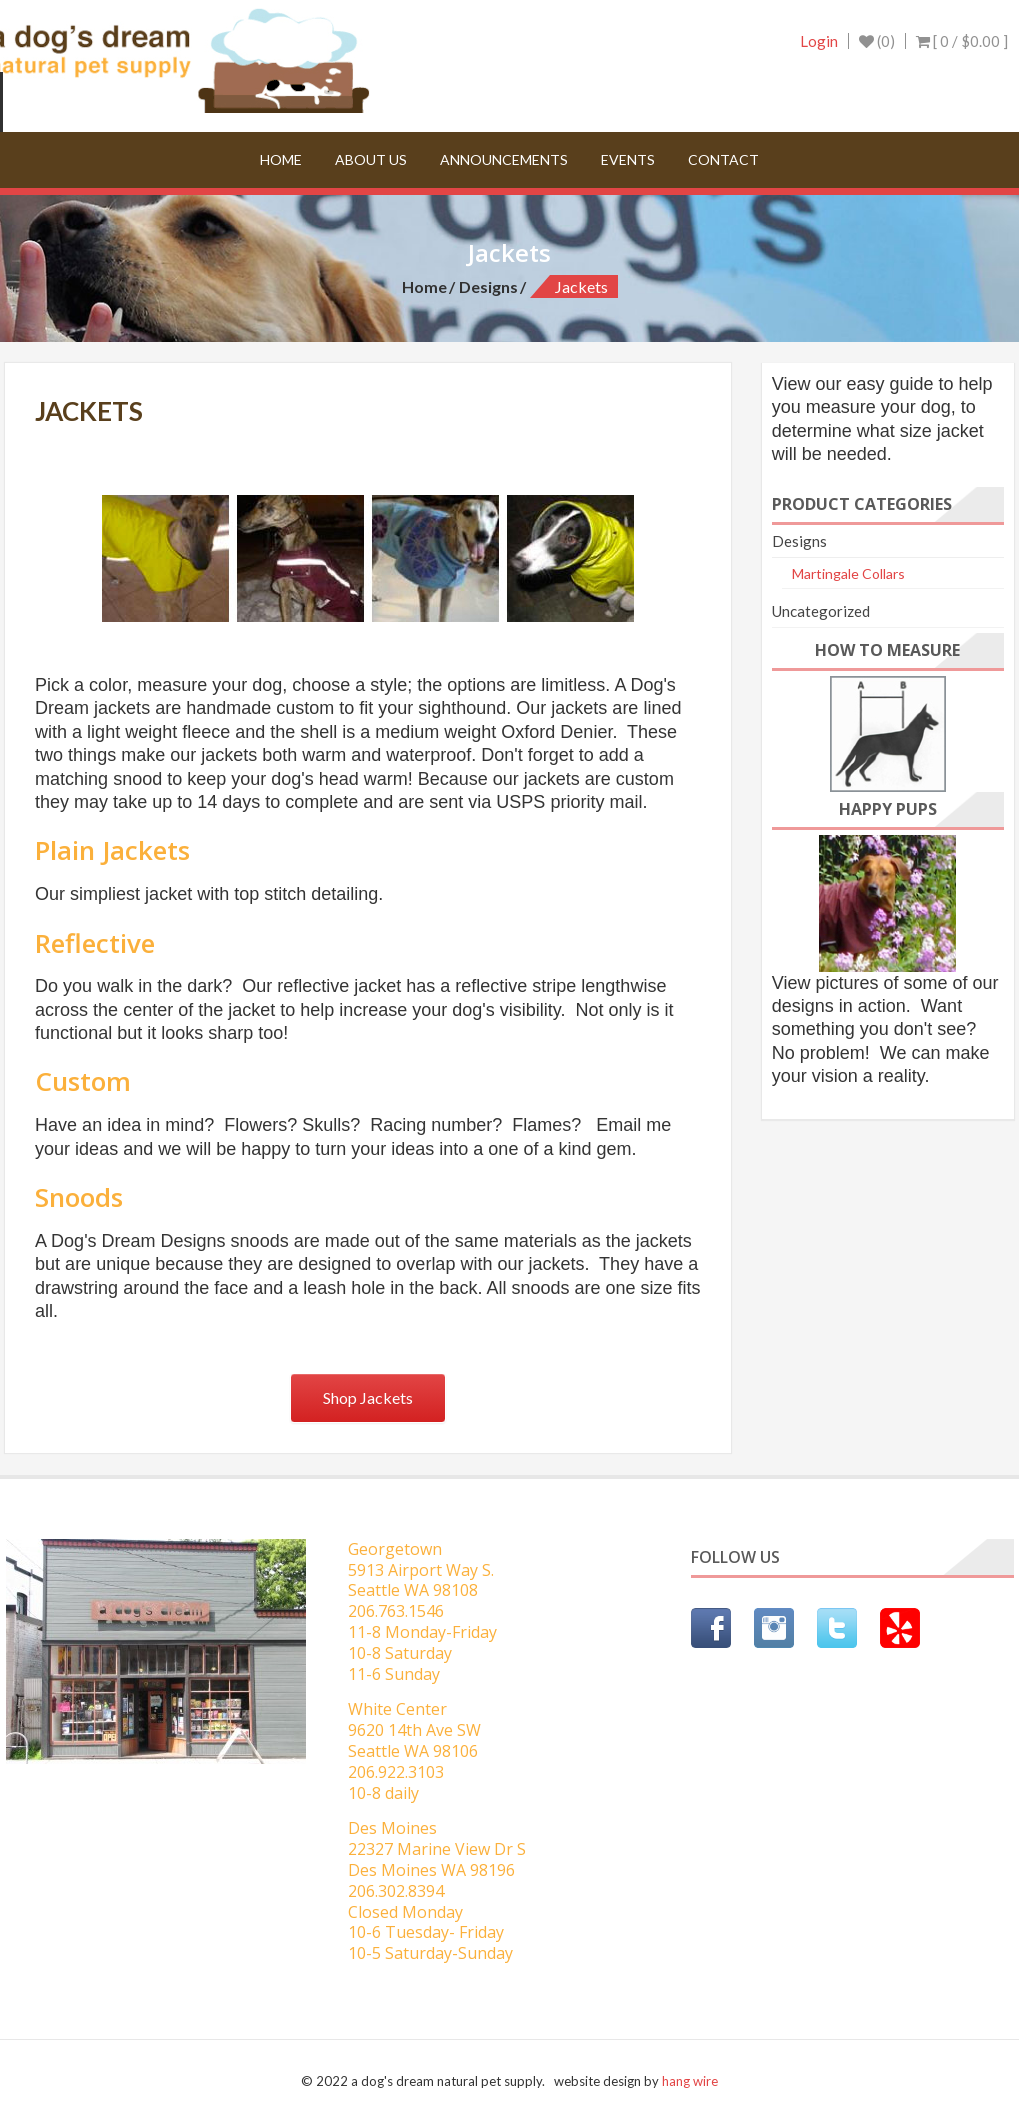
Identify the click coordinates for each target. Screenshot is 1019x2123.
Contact (723, 159)
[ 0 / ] (962, 41)
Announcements (504, 159)
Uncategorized (821, 611)
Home (281, 159)
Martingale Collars (848, 573)
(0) (877, 41)
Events (628, 159)
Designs (488, 286)
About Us (371, 159)
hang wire (690, 2081)
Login (819, 41)
